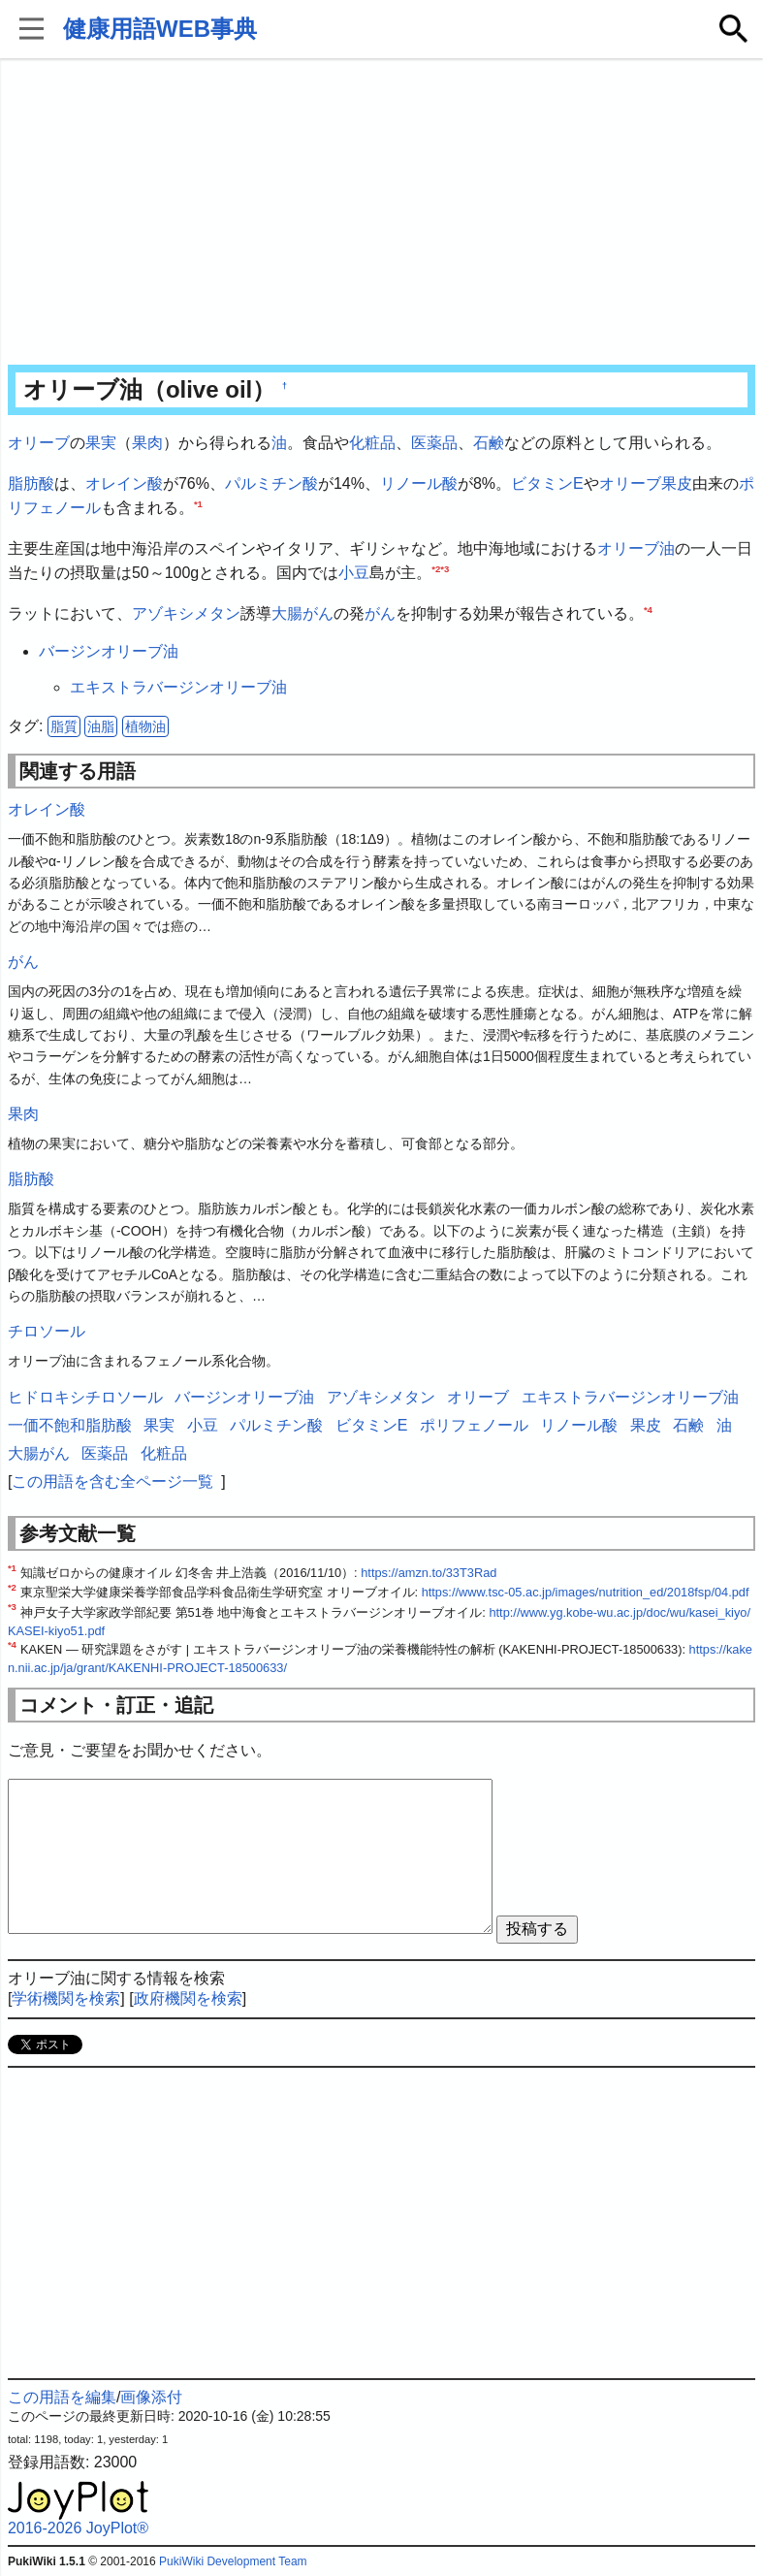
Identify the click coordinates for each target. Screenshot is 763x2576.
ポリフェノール (474, 1425)
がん (380, 613)
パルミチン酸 (271, 483)
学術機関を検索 (66, 1998)
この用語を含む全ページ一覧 (112, 1481)
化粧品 (372, 443)
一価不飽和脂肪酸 (70, 1425)
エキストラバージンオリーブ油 (178, 687)
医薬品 (434, 443)
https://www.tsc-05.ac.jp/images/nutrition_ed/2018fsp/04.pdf (585, 1592)
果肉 (147, 443)
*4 (648, 609)
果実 (100, 443)
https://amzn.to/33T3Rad (428, 1572)
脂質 (64, 726)
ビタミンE (547, 483)
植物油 (145, 726)
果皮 (676, 483)
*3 (444, 569)
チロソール (46, 1331)
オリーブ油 (636, 548)
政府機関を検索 (188, 1998)
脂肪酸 (31, 483)
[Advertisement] (381, 213)
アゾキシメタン (186, 613)
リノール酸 (419, 483)
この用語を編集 (62, 2397)
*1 (198, 504)
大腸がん (302, 613)
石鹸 (488, 443)
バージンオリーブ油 (108, 651)
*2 (435, 569)
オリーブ (39, 443)
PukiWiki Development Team (233, 2561)
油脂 (100, 726)
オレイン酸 (124, 483)
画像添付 (151, 2397)
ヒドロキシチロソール (85, 1397)
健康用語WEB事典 (160, 29)
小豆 (353, 572)
